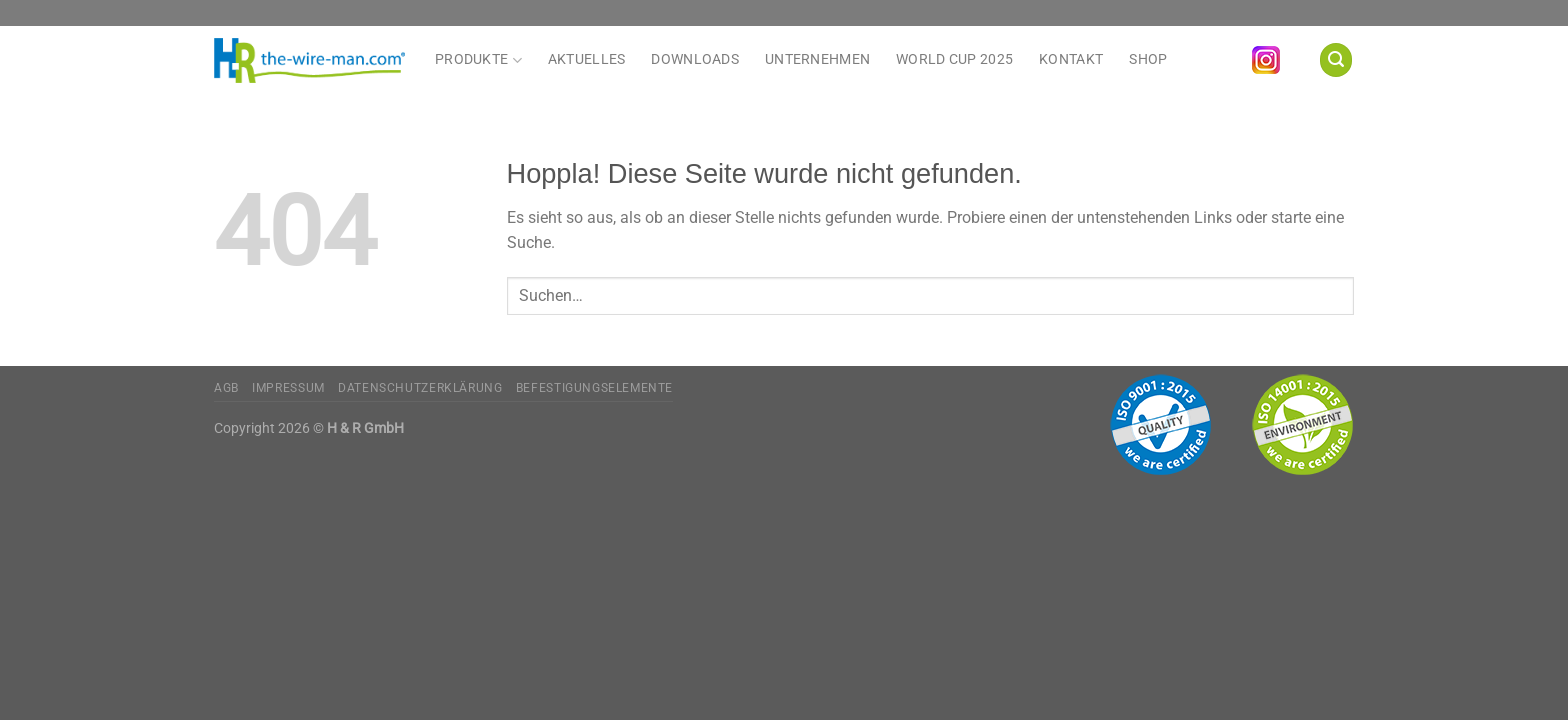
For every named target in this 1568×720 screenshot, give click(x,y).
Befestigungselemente (594, 388)
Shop (1148, 59)
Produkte (478, 60)
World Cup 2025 (954, 59)
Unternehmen (817, 59)
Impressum (288, 388)
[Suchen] (1336, 60)
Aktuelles (587, 59)
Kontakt (1071, 59)
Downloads (695, 59)
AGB (226, 388)
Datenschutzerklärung (420, 388)
